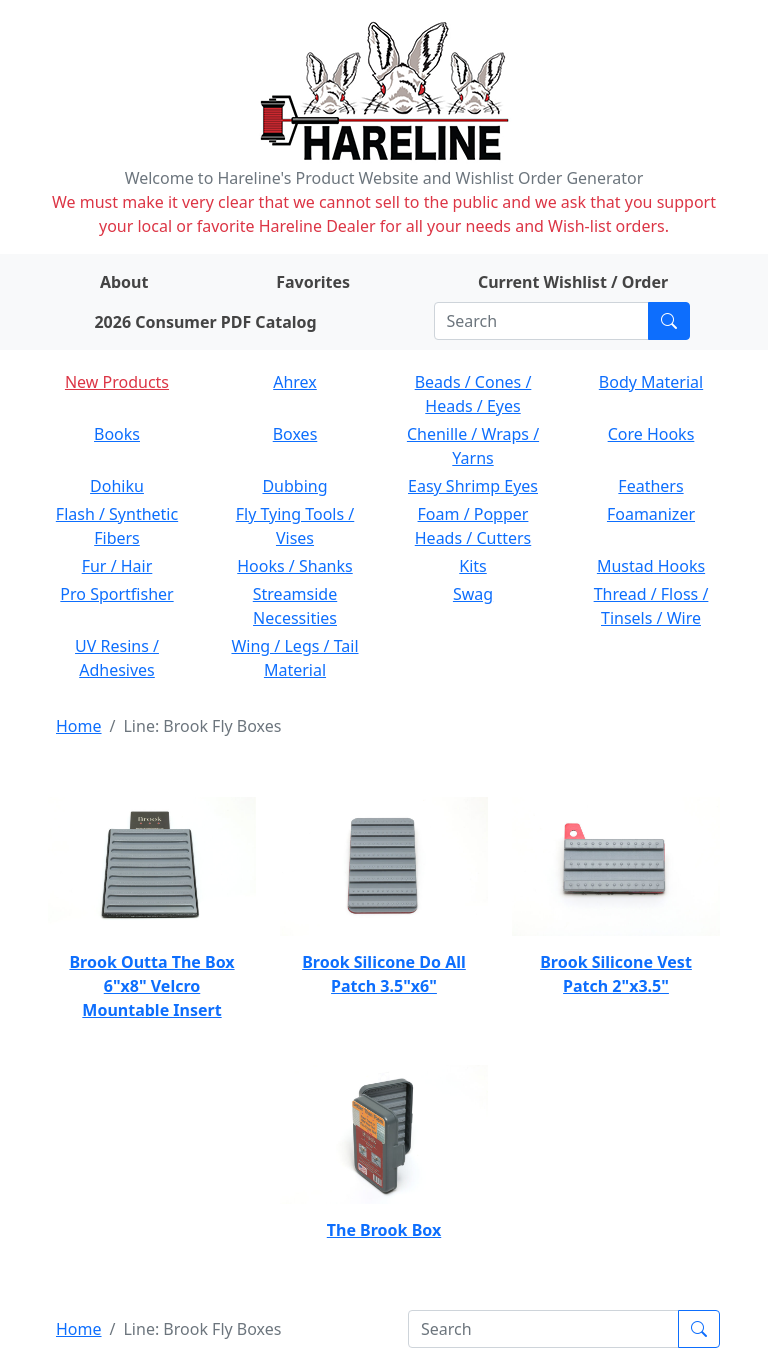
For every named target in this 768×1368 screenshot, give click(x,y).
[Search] (541, 321)
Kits (472, 566)
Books (117, 434)
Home (79, 726)
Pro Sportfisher (116, 594)
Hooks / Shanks (294, 566)
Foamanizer (651, 514)
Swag (473, 594)
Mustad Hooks (651, 566)
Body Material (651, 382)
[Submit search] (669, 321)
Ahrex (295, 382)
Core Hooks (651, 434)
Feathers (650, 486)
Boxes (295, 434)
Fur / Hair (117, 566)
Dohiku (117, 486)
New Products (117, 382)
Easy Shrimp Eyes (473, 486)
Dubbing (294, 486)
